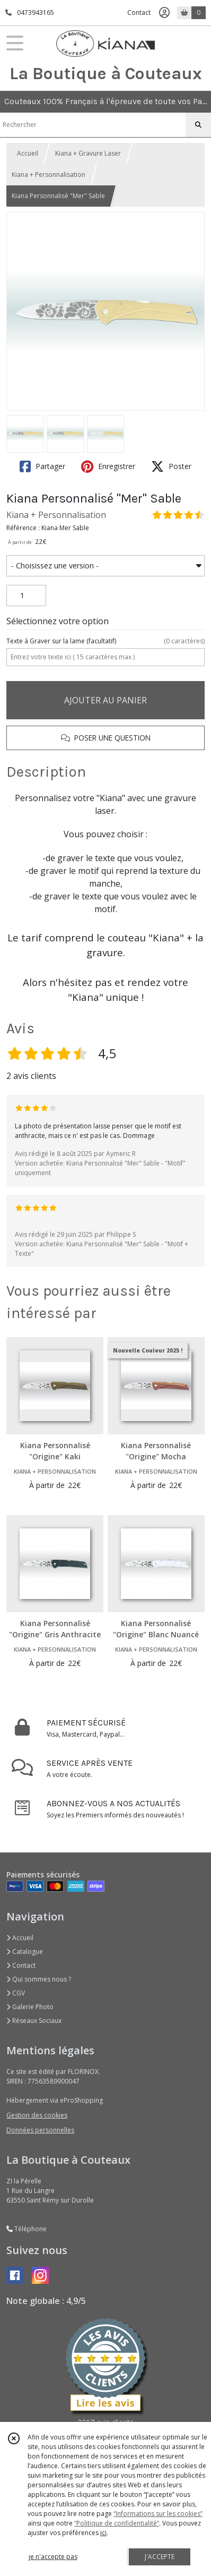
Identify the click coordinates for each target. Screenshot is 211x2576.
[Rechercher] (198, 125)
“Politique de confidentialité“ (116, 2523)
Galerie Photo (30, 2006)
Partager (42, 466)
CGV (15, 1992)
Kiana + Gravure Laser (88, 153)
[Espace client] (164, 12)
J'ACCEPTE (159, 2556)
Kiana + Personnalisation (48, 174)
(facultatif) (105, 641)
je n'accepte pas (53, 2556)
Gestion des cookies (36, 2115)
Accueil (27, 153)
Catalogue (24, 1951)
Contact (139, 12)
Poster (171, 466)
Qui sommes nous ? (38, 1979)
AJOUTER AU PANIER (105, 700)
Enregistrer (108, 466)
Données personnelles (40, 2130)
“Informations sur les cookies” (158, 2513)
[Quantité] (26, 595)
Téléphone (26, 2228)
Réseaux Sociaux (33, 2020)
